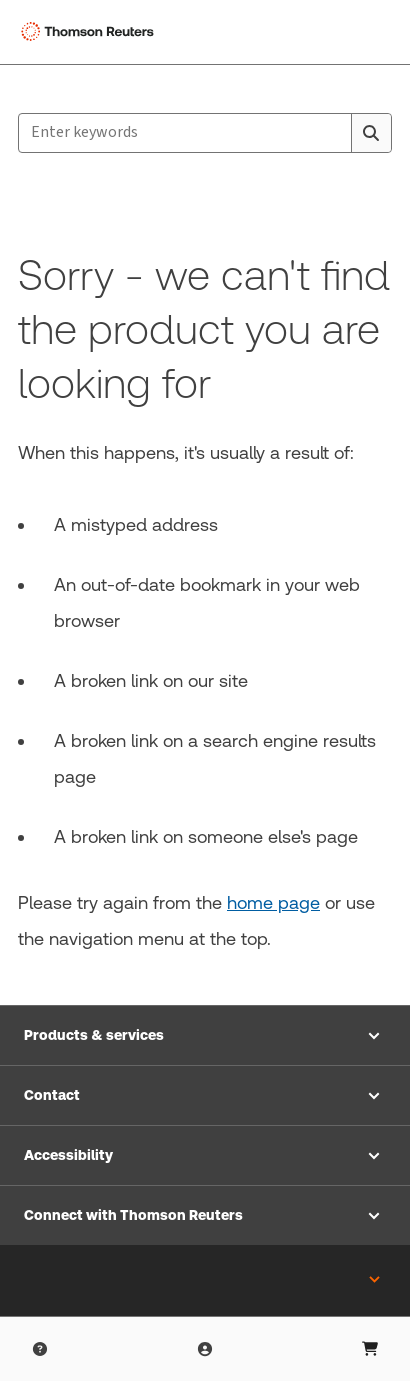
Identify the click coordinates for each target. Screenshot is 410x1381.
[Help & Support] (40, 1349)
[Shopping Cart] (370, 1349)
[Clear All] (332, 133)
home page (273, 902)
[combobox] (205, 133)
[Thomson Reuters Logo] (91, 32)
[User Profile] (205, 1349)
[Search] (371, 133)
